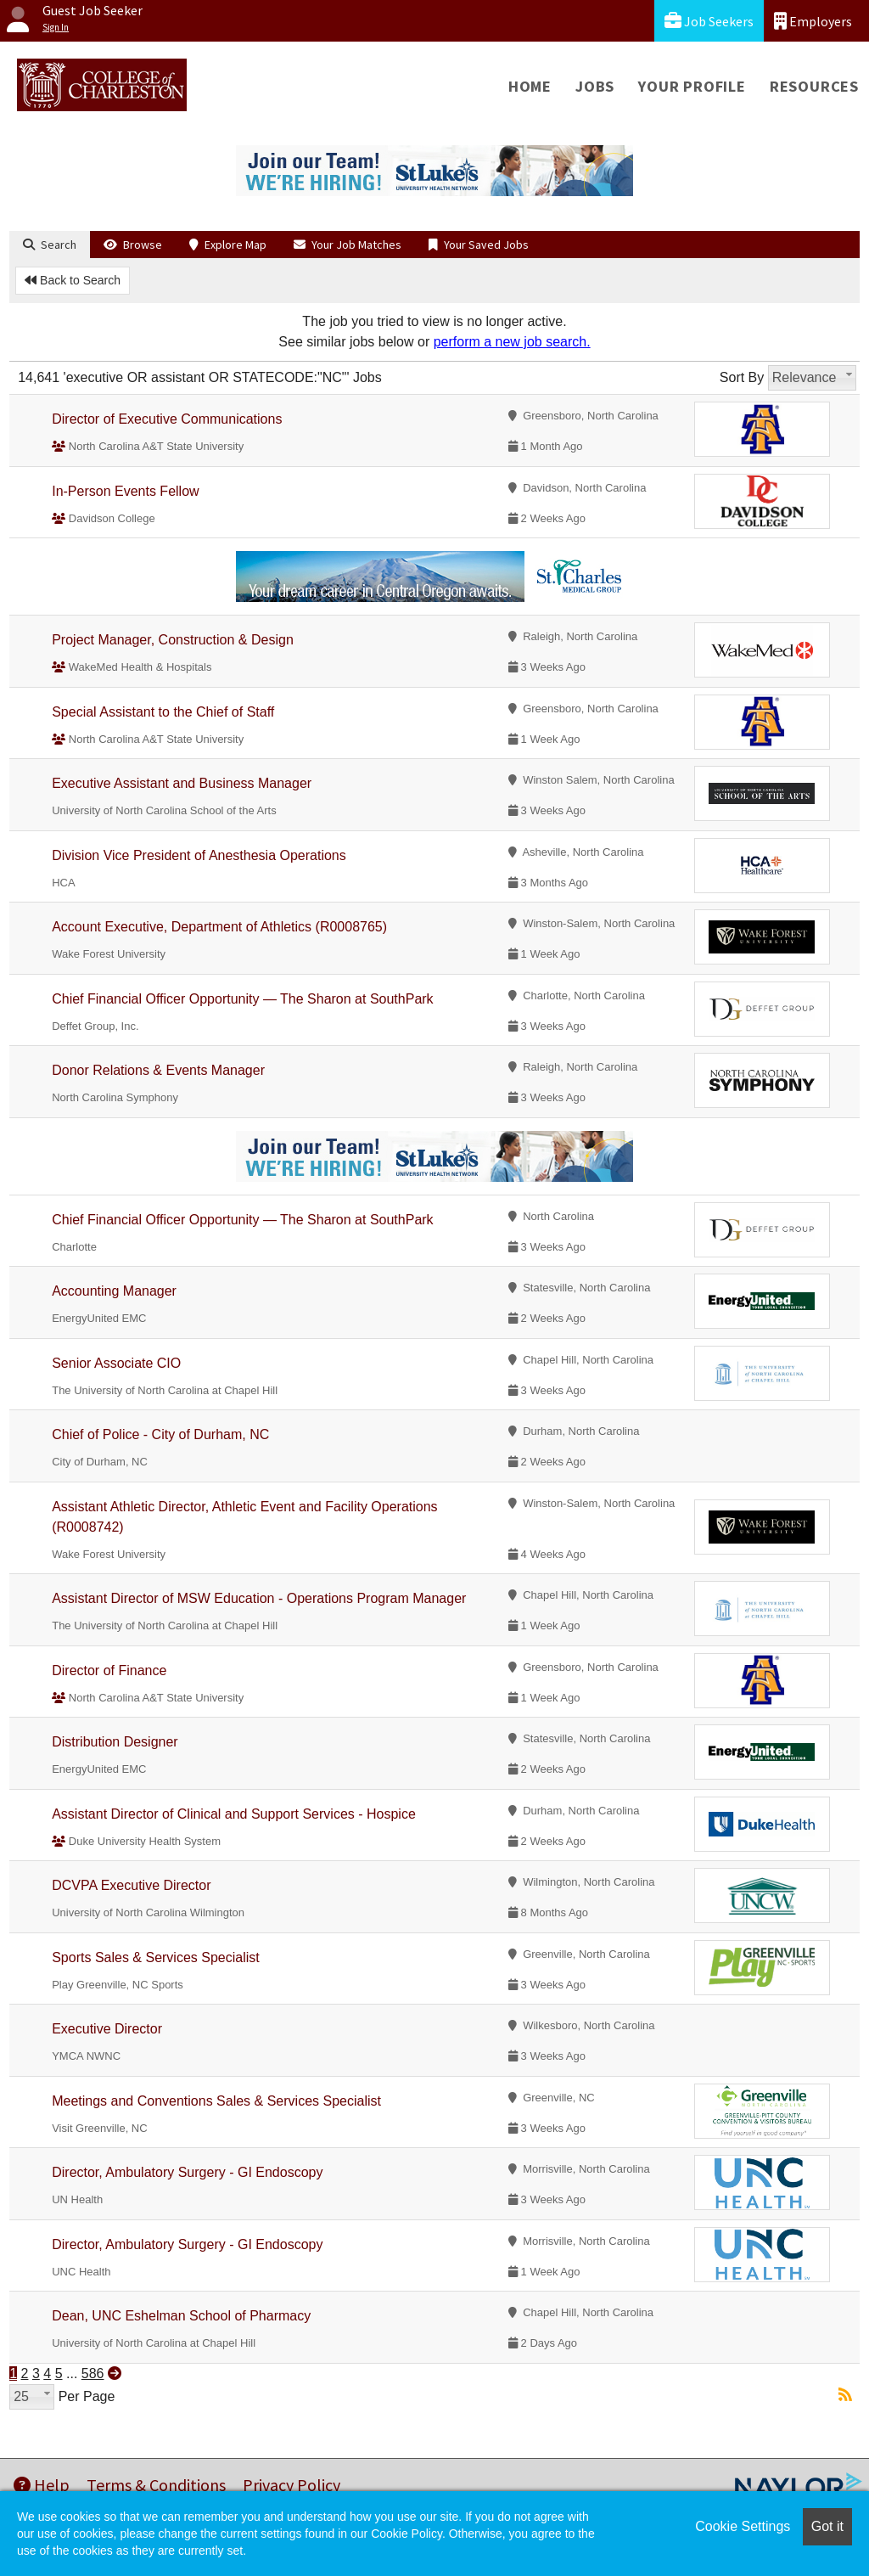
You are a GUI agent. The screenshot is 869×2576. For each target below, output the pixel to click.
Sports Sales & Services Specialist (156, 1957)
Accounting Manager (114, 1291)
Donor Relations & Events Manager (158, 1070)
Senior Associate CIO (116, 1363)
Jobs (594, 86)
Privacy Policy (291, 2484)
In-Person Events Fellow (125, 491)
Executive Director (107, 2029)
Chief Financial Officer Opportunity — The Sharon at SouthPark (242, 999)
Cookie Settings (742, 2526)
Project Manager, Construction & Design (173, 640)
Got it (827, 2526)
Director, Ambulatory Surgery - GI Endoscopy (187, 2172)
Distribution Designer (115, 1742)
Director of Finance (109, 1670)
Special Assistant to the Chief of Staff (163, 712)
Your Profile (692, 86)
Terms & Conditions (156, 2484)
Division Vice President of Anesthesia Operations (199, 855)
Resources (814, 86)
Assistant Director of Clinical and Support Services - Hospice (234, 1814)
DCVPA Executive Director (131, 1885)
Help (42, 2484)
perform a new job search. (512, 342)
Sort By (742, 377)
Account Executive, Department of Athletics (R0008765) (219, 927)
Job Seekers (709, 20)
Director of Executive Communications (167, 419)
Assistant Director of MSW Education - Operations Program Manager (259, 1598)
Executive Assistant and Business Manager (181, 783)
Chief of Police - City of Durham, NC (160, 1434)
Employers (813, 20)
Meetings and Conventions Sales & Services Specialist (216, 2101)
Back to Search (73, 280)
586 (92, 2373)
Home (530, 86)
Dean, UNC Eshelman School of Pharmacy (181, 2316)
